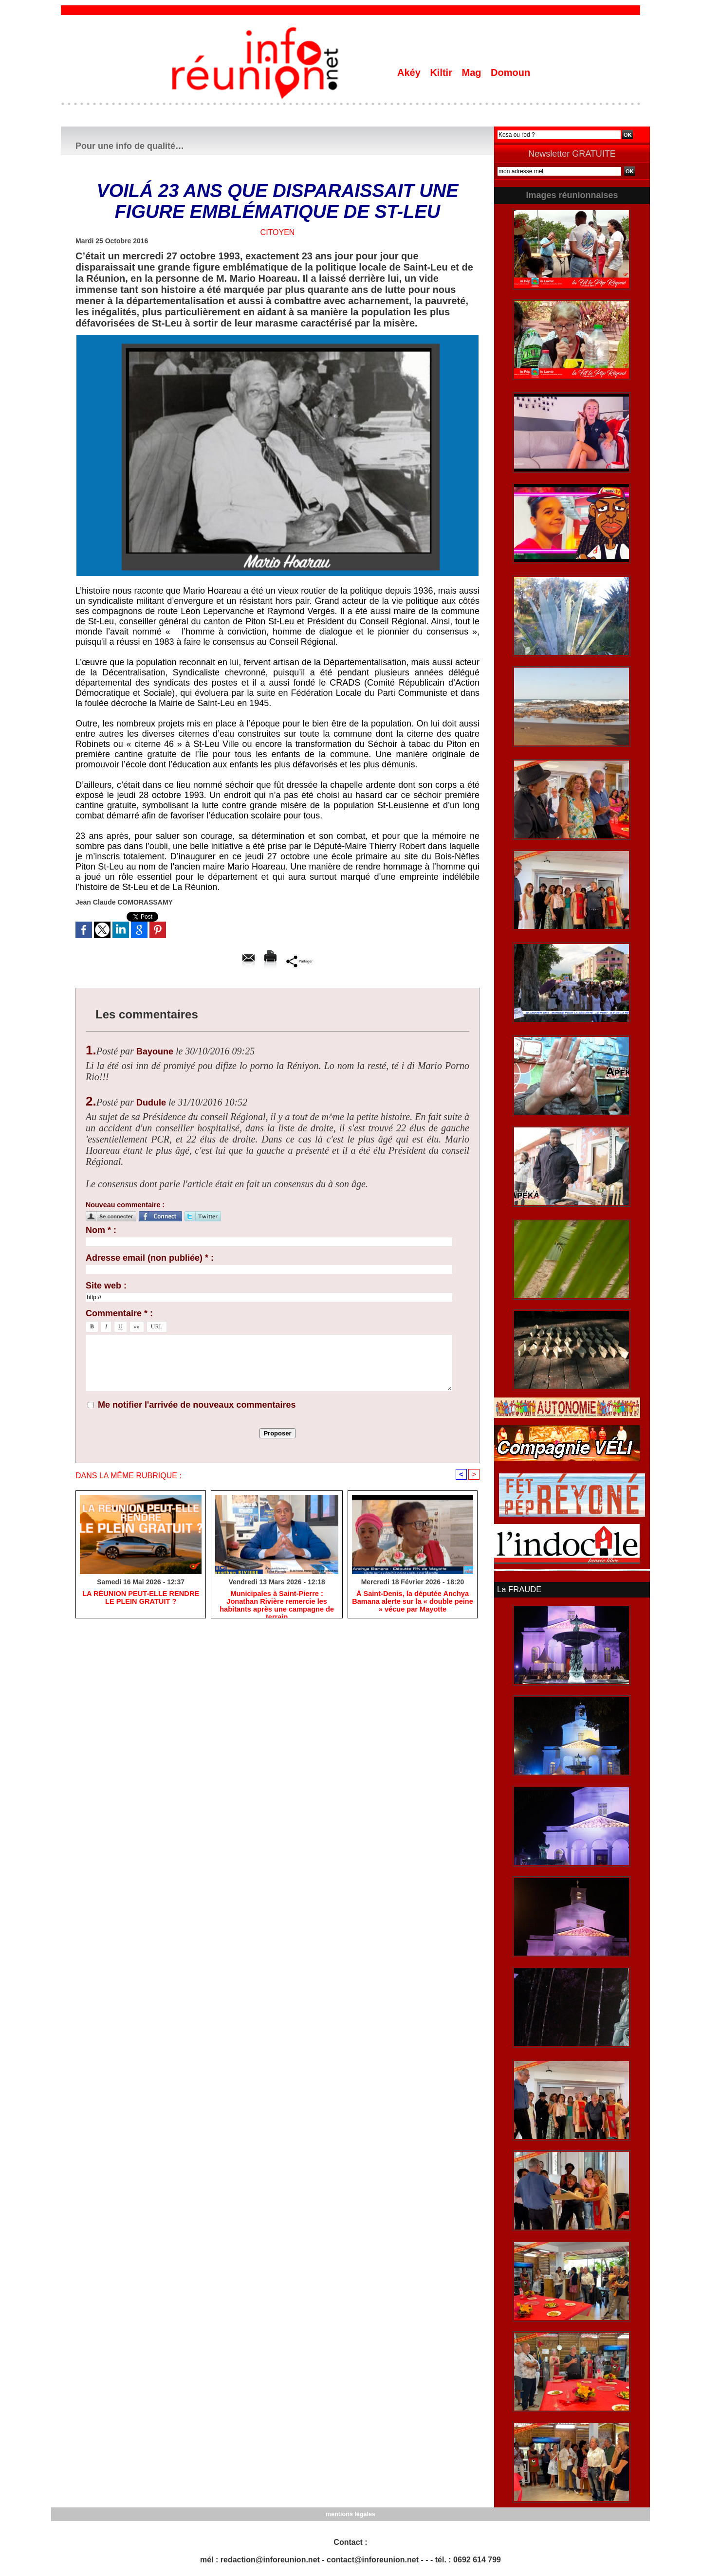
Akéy (410, 72)
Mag (473, 72)
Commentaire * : (119, 1313)
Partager (299, 960)
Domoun (510, 72)
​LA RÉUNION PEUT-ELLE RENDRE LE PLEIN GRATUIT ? (141, 1598)
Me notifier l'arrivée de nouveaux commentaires (196, 1405)
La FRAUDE (518, 1589)
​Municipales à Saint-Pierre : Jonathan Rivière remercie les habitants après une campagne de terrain (276, 1602)
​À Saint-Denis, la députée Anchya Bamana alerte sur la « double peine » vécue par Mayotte (412, 1602)
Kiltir (442, 72)
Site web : (106, 1285)
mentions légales (350, 2513)
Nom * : (101, 1230)
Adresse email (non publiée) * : (150, 1258)
